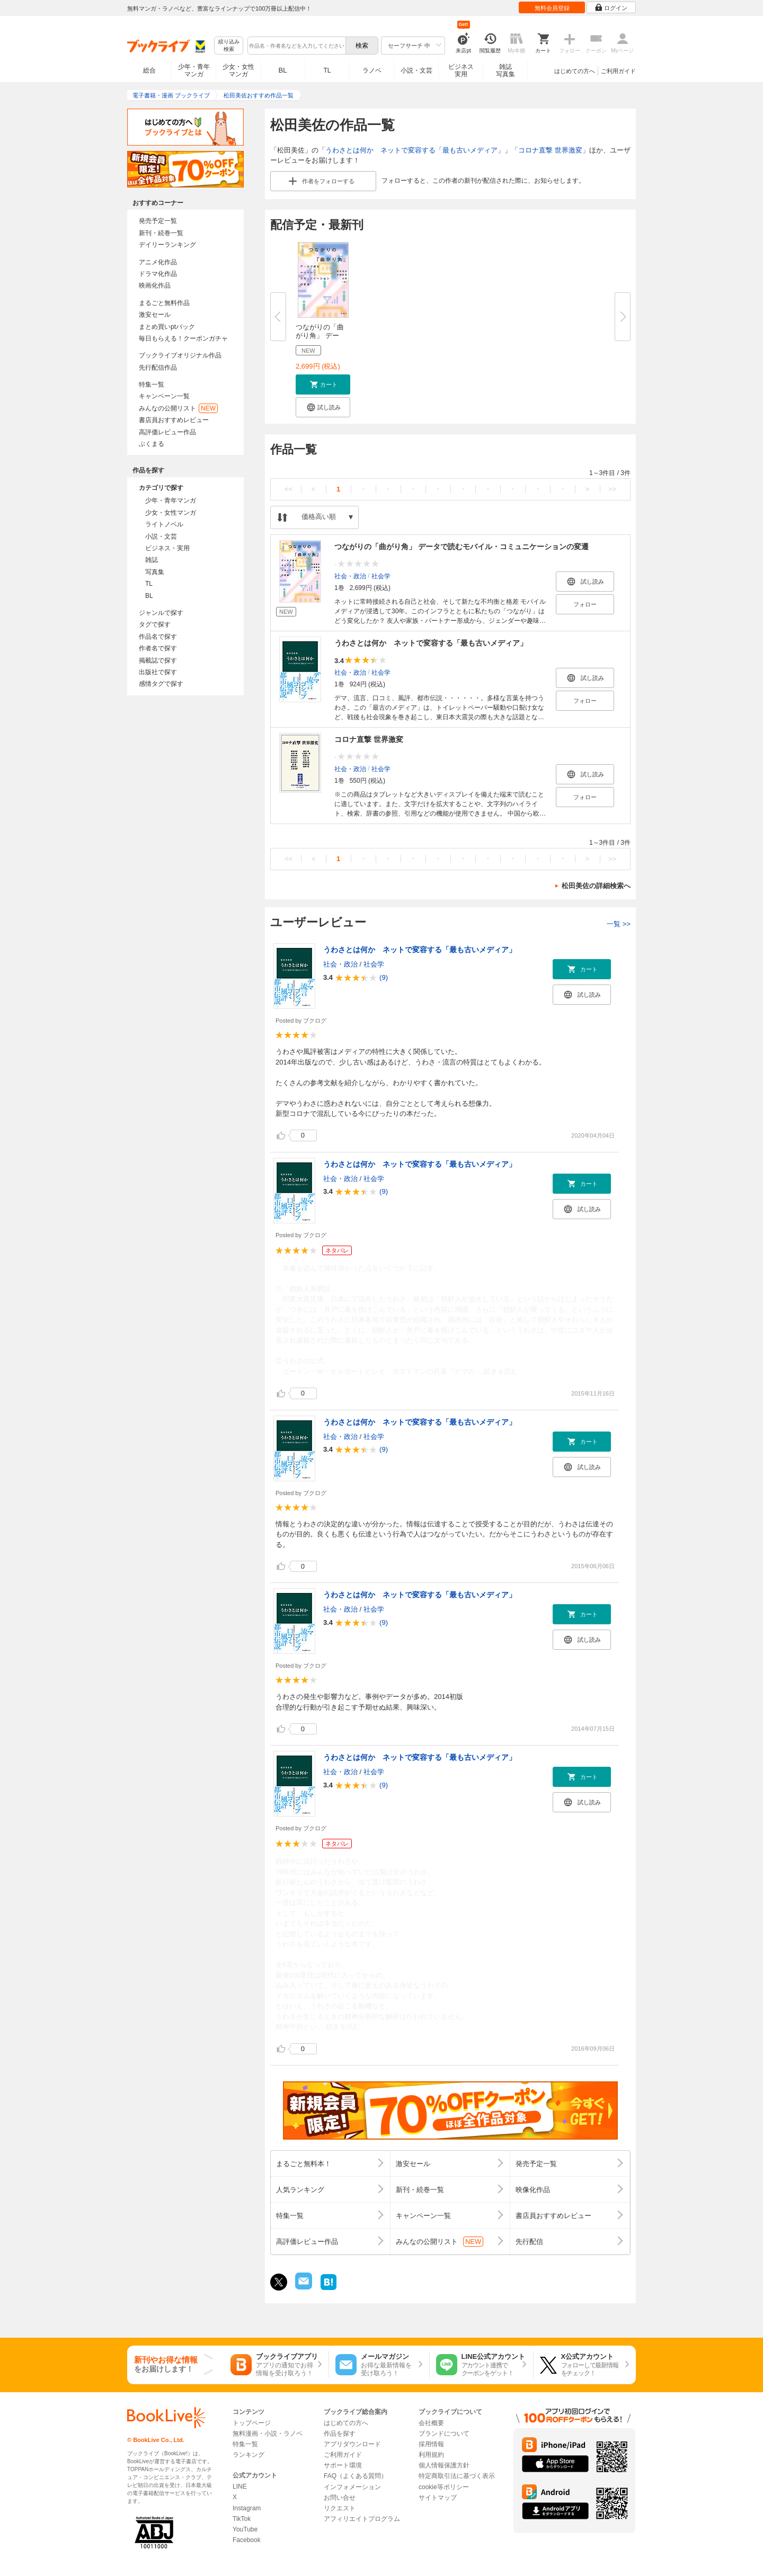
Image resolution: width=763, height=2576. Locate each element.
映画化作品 (155, 285)
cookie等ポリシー (444, 2487)
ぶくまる (151, 444)
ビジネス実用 (461, 70)
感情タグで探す (161, 683)
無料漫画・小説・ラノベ (268, 2433)
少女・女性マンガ (238, 70)
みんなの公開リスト (178, 408)
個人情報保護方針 (444, 2465)
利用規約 (431, 2454)
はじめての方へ (574, 71)
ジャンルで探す (161, 612)
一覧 (619, 924)
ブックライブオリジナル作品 (180, 355)
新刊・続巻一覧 (161, 233)
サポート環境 (343, 2465)
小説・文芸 (416, 70)
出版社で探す (158, 672)
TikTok (242, 2519)
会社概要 (431, 2423)
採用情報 (431, 2444)
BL (283, 70)
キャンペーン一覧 (164, 396)
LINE (240, 2486)
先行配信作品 (158, 367)
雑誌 (151, 560)
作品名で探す (158, 636)
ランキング (248, 2454)
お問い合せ (340, 2497)
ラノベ (372, 70)
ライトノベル (164, 524)
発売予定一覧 (158, 221)
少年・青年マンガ (194, 70)
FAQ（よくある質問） (355, 2476)
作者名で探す (158, 648)
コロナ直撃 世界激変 (550, 150)
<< (288, 489)
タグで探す (155, 624)
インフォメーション (352, 2487)
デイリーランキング (167, 244)
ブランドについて (444, 2433)
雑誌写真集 (505, 70)
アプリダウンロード (352, 2444)
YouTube (245, 2529)
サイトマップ (438, 2497)
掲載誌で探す (158, 660)
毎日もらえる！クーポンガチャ (183, 338)
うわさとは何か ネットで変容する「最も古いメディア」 (414, 150)
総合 (149, 70)
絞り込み (228, 46)
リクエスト (340, 2508)
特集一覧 (151, 384)
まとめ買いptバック (167, 326)
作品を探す (340, 2433)
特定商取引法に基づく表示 (457, 2476)
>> (612, 489)
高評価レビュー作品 (167, 432)
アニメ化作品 (158, 262)
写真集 (154, 572)
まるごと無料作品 (164, 303)
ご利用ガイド (618, 71)
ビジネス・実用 (167, 548)
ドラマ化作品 (158, 274)
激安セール (155, 314)
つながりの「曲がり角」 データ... (320, 335)
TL (327, 70)
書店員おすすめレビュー (174, 420)
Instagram (247, 2508)
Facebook (247, 2540)
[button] (323, 384)
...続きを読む (498, 1371)
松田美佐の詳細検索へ (596, 886)
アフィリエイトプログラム (362, 2519)
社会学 (381, 576)
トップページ (252, 2423)
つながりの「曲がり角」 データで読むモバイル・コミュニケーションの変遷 (461, 546)
